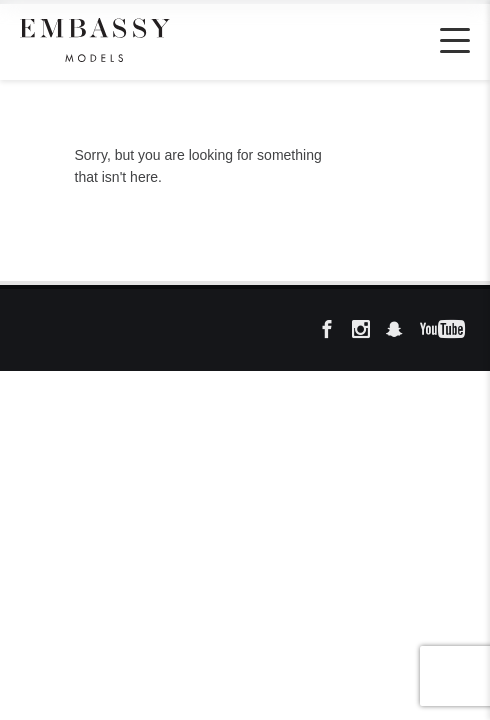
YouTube (435, 330)
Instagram (367, 330)
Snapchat (401, 330)
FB (333, 330)
